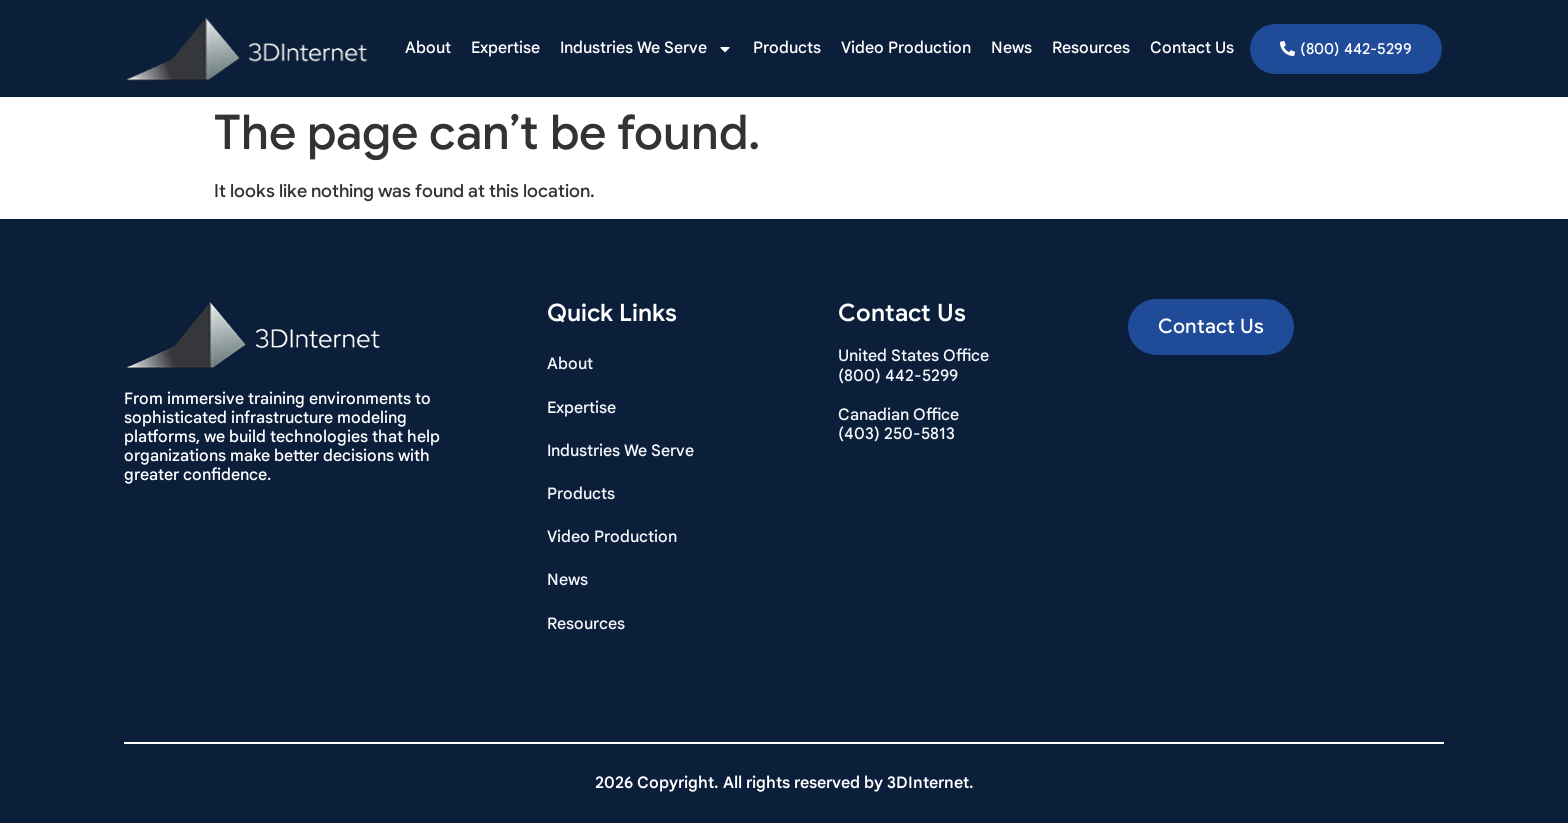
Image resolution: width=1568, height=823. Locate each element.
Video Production (906, 48)
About (428, 48)
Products (787, 48)
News (1011, 48)
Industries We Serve (646, 49)
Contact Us (1192, 48)
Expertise (505, 48)
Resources (1091, 48)
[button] (1211, 327)
